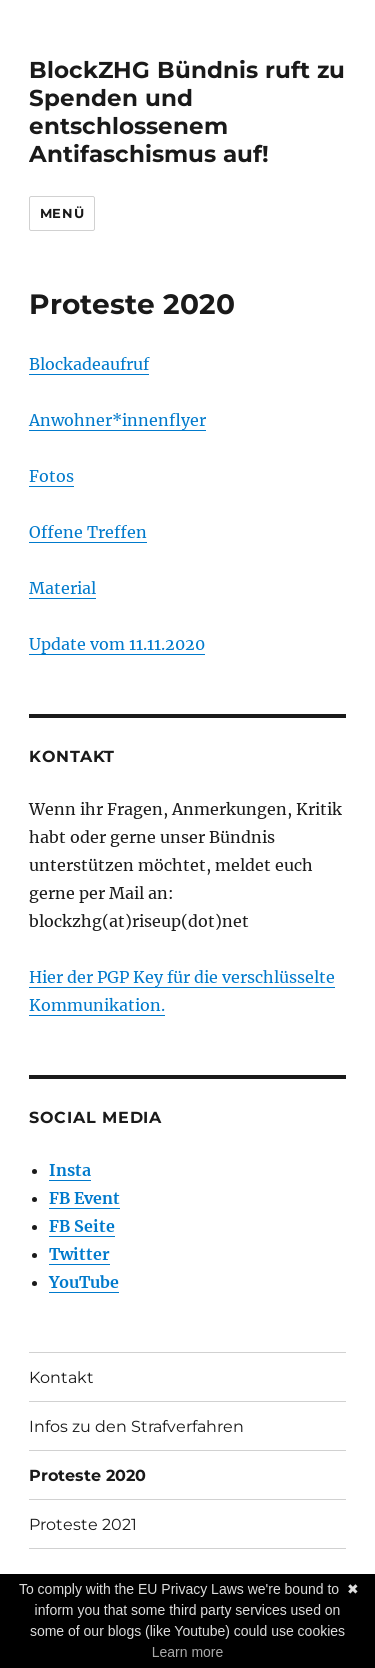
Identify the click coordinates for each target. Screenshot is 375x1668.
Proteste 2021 (83, 1524)
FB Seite (82, 1226)
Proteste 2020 (87, 1475)
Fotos (51, 476)
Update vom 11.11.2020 (117, 644)
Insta (70, 1170)
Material (62, 588)
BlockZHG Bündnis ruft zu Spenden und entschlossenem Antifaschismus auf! (187, 112)
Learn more (188, 1652)
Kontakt (61, 1377)
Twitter (79, 1254)
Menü (62, 213)
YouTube (84, 1282)
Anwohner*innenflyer (117, 420)
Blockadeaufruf (89, 364)
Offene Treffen (88, 532)
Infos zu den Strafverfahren (136, 1426)
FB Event (84, 1198)
